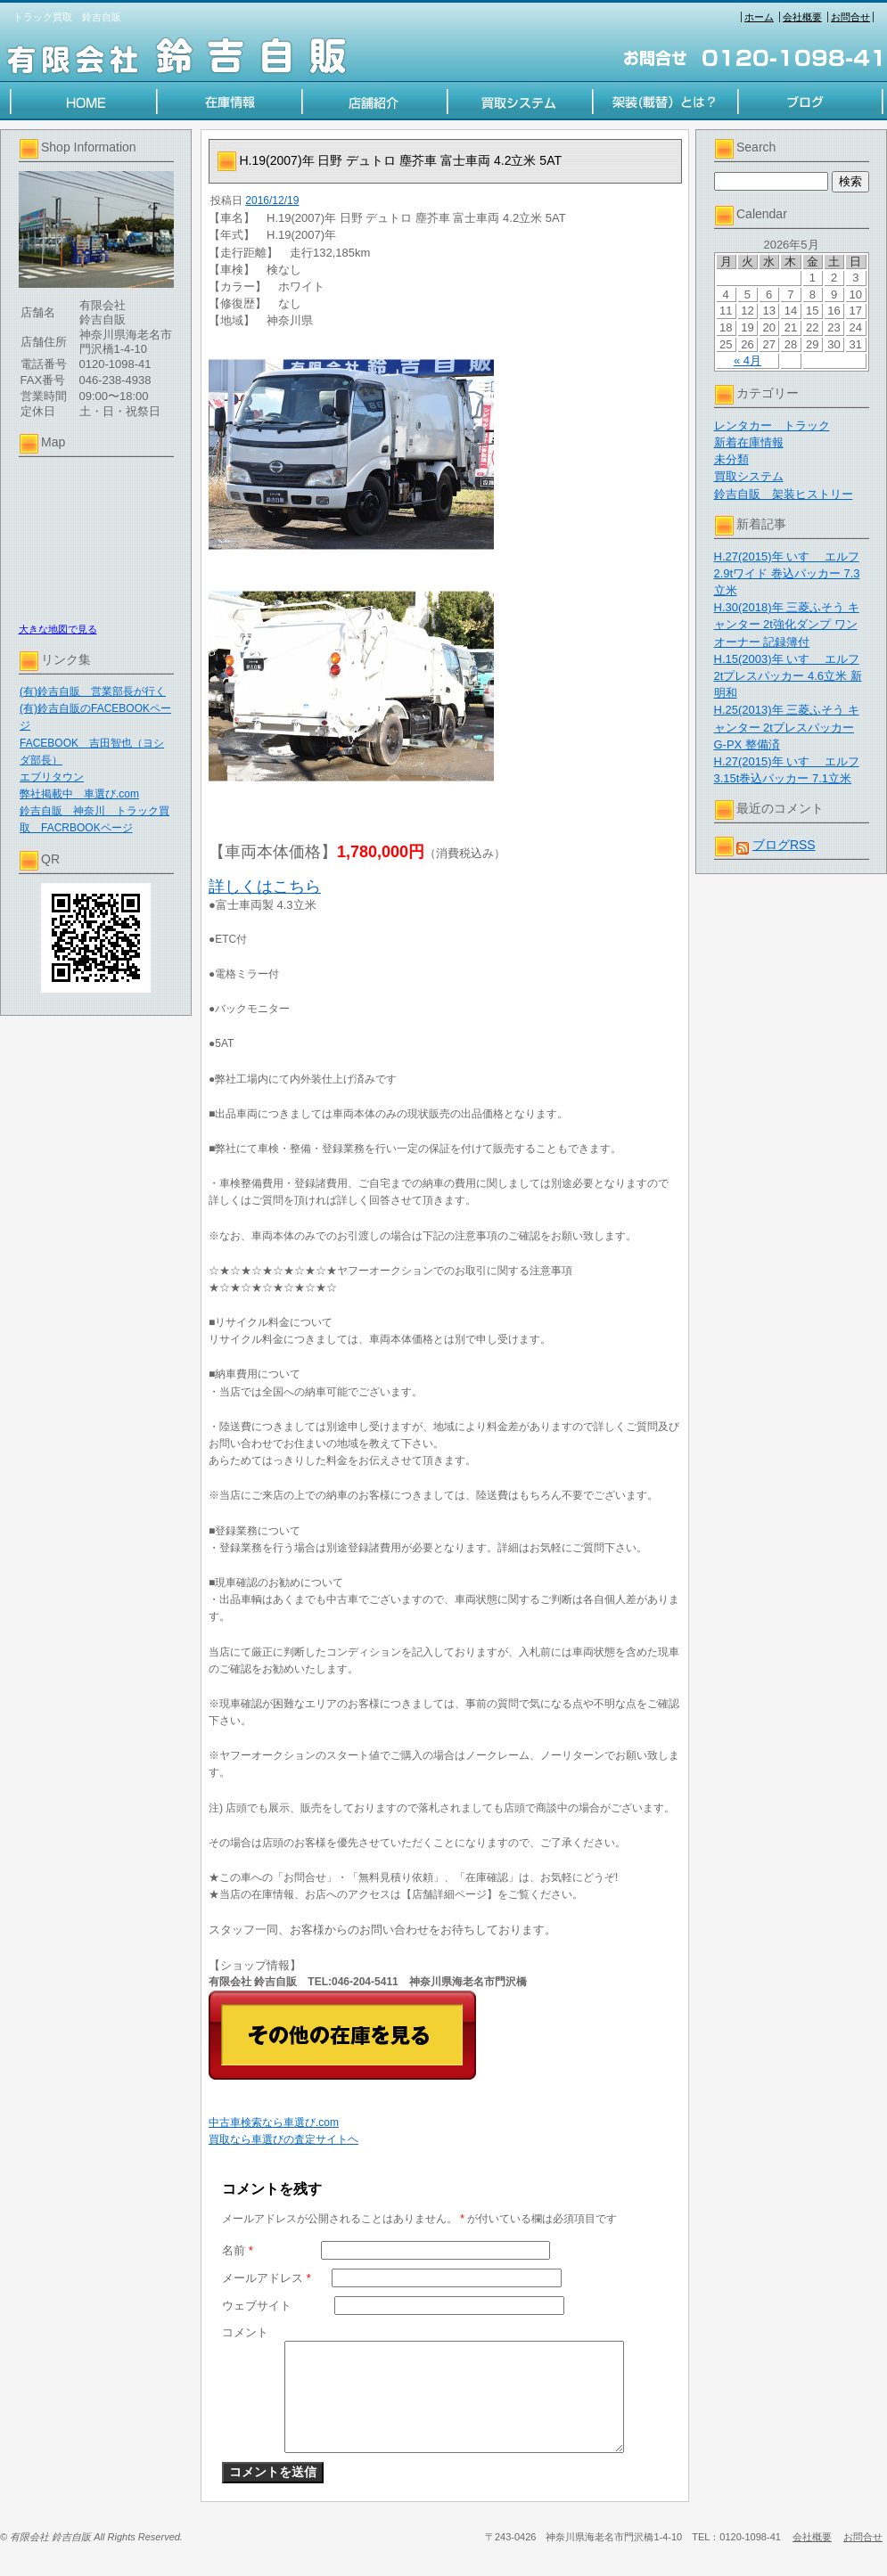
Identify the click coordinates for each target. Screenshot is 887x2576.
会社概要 (802, 17)
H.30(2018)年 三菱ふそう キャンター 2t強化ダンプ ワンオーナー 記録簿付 (786, 624)
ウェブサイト (257, 2305)
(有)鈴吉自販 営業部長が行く (93, 691)
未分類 (731, 459)
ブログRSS (784, 845)
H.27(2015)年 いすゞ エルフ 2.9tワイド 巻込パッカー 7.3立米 (787, 573)
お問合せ (850, 17)
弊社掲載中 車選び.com (79, 794)
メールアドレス (266, 2278)
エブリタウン (52, 777)
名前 (237, 2250)
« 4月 (747, 360)
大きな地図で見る (58, 629)
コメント (245, 2332)
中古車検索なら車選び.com (274, 2122)
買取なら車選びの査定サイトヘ (283, 2139)
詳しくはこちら (265, 886)
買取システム (749, 476)
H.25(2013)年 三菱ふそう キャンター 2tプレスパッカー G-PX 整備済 (786, 726)
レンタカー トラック (772, 425)
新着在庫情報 (749, 442)
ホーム (759, 17)
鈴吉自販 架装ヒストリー (783, 494)
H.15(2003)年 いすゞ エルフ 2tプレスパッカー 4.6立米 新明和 (788, 675)
